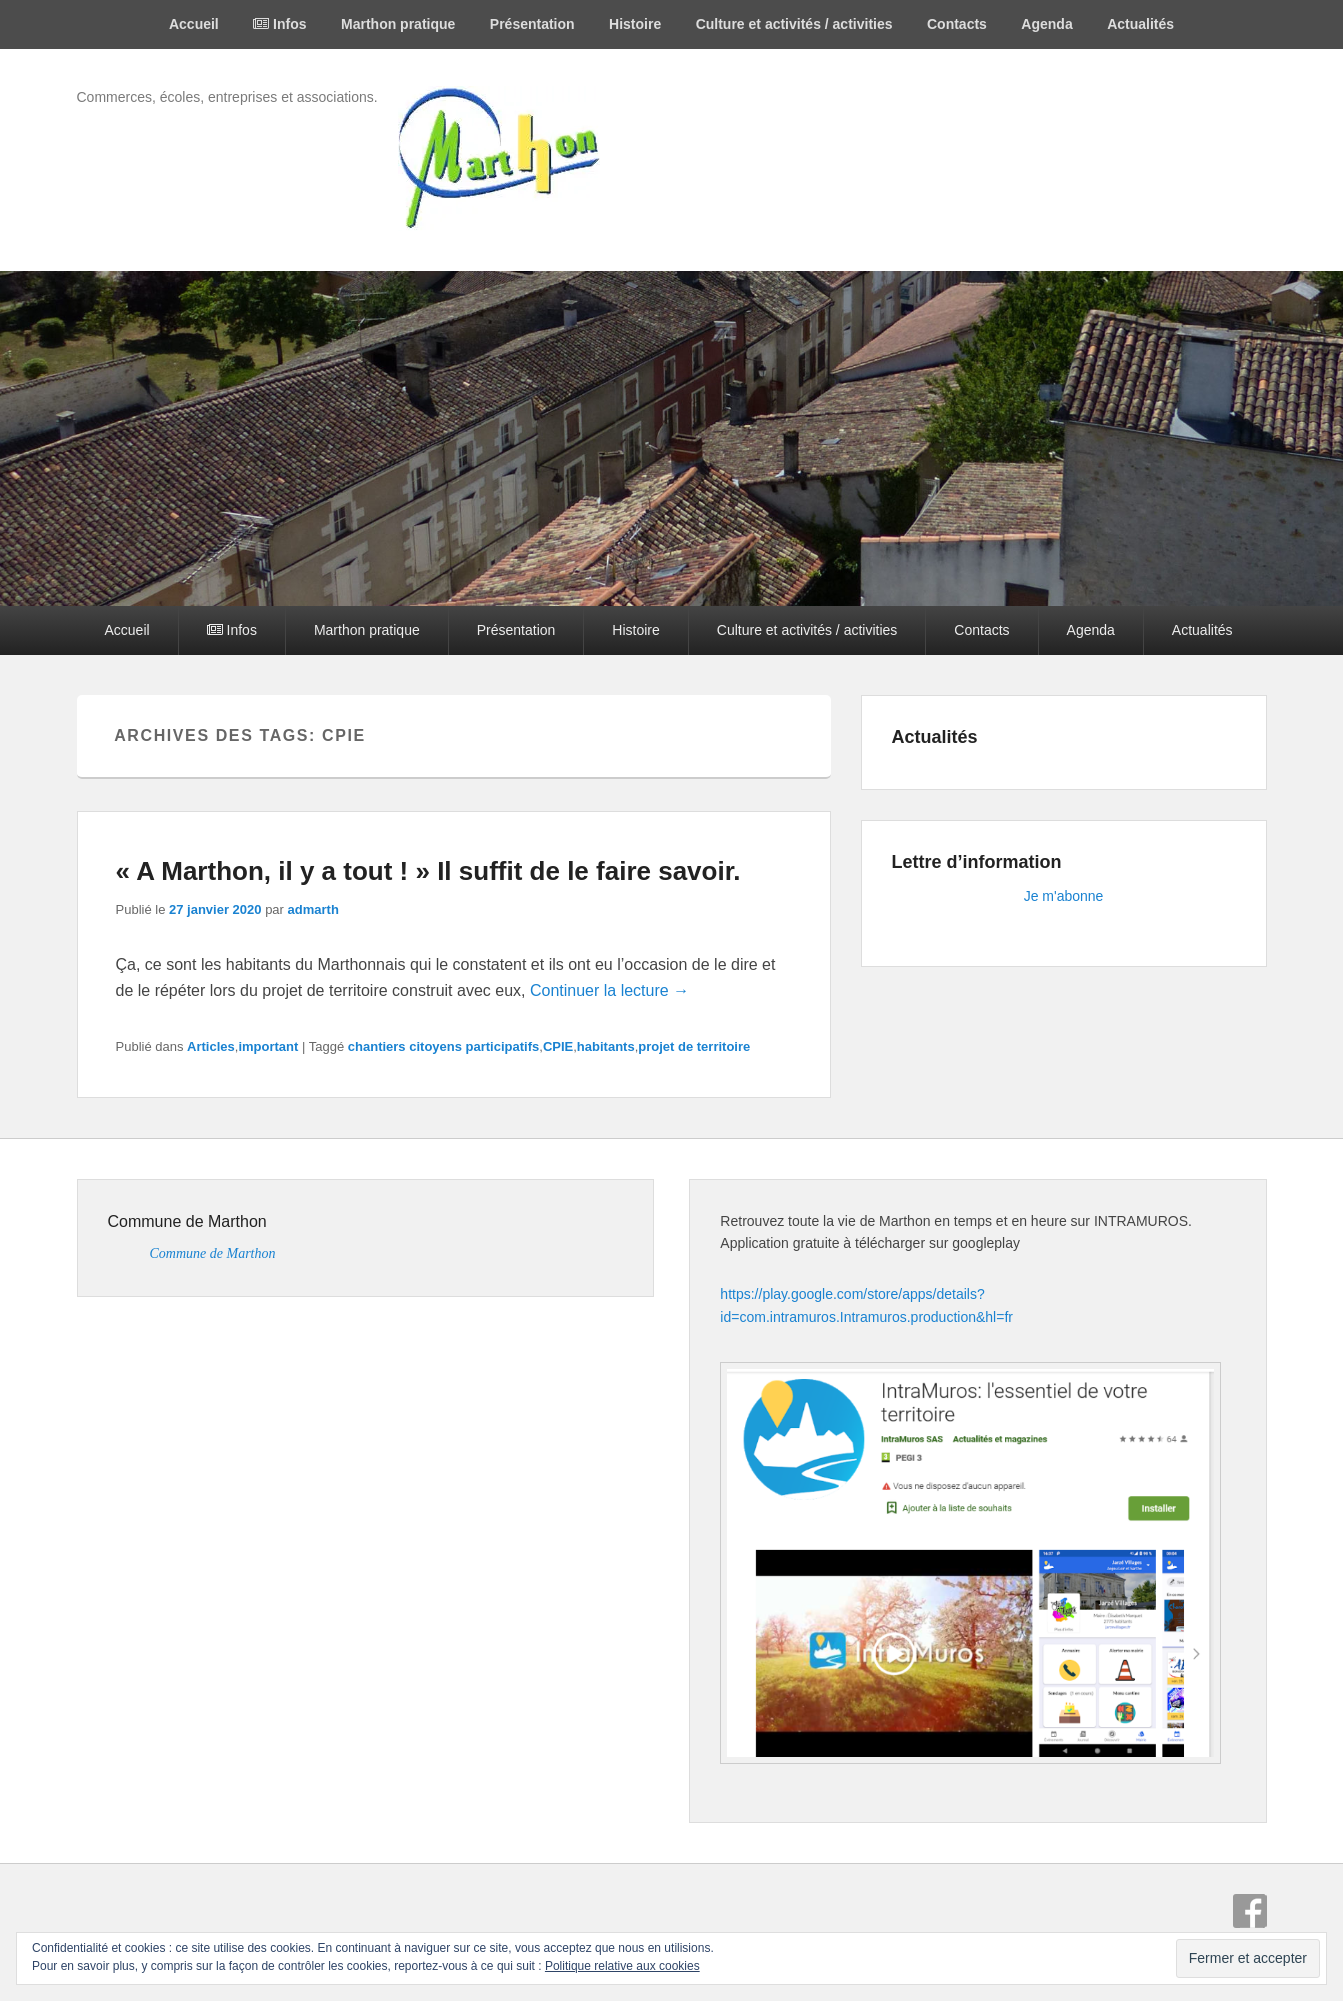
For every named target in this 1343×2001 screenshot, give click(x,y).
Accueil (194, 24)
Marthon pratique (398, 24)
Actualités (1140, 24)
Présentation (532, 24)
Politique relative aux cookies (622, 1966)
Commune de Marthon (187, 1221)
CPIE (558, 1046)
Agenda (1046, 24)
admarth (313, 909)
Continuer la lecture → (609, 990)
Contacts (957, 24)
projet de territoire (694, 1046)
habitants (606, 1046)
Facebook (1250, 1911)
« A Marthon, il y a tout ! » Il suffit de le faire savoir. (428, 871)
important (268, 1046)
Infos (279, 24)
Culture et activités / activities (794, 24)
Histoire (635, 24)
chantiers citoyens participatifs (443, 1046)
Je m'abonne (1064, 896)
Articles (211, 1046)
